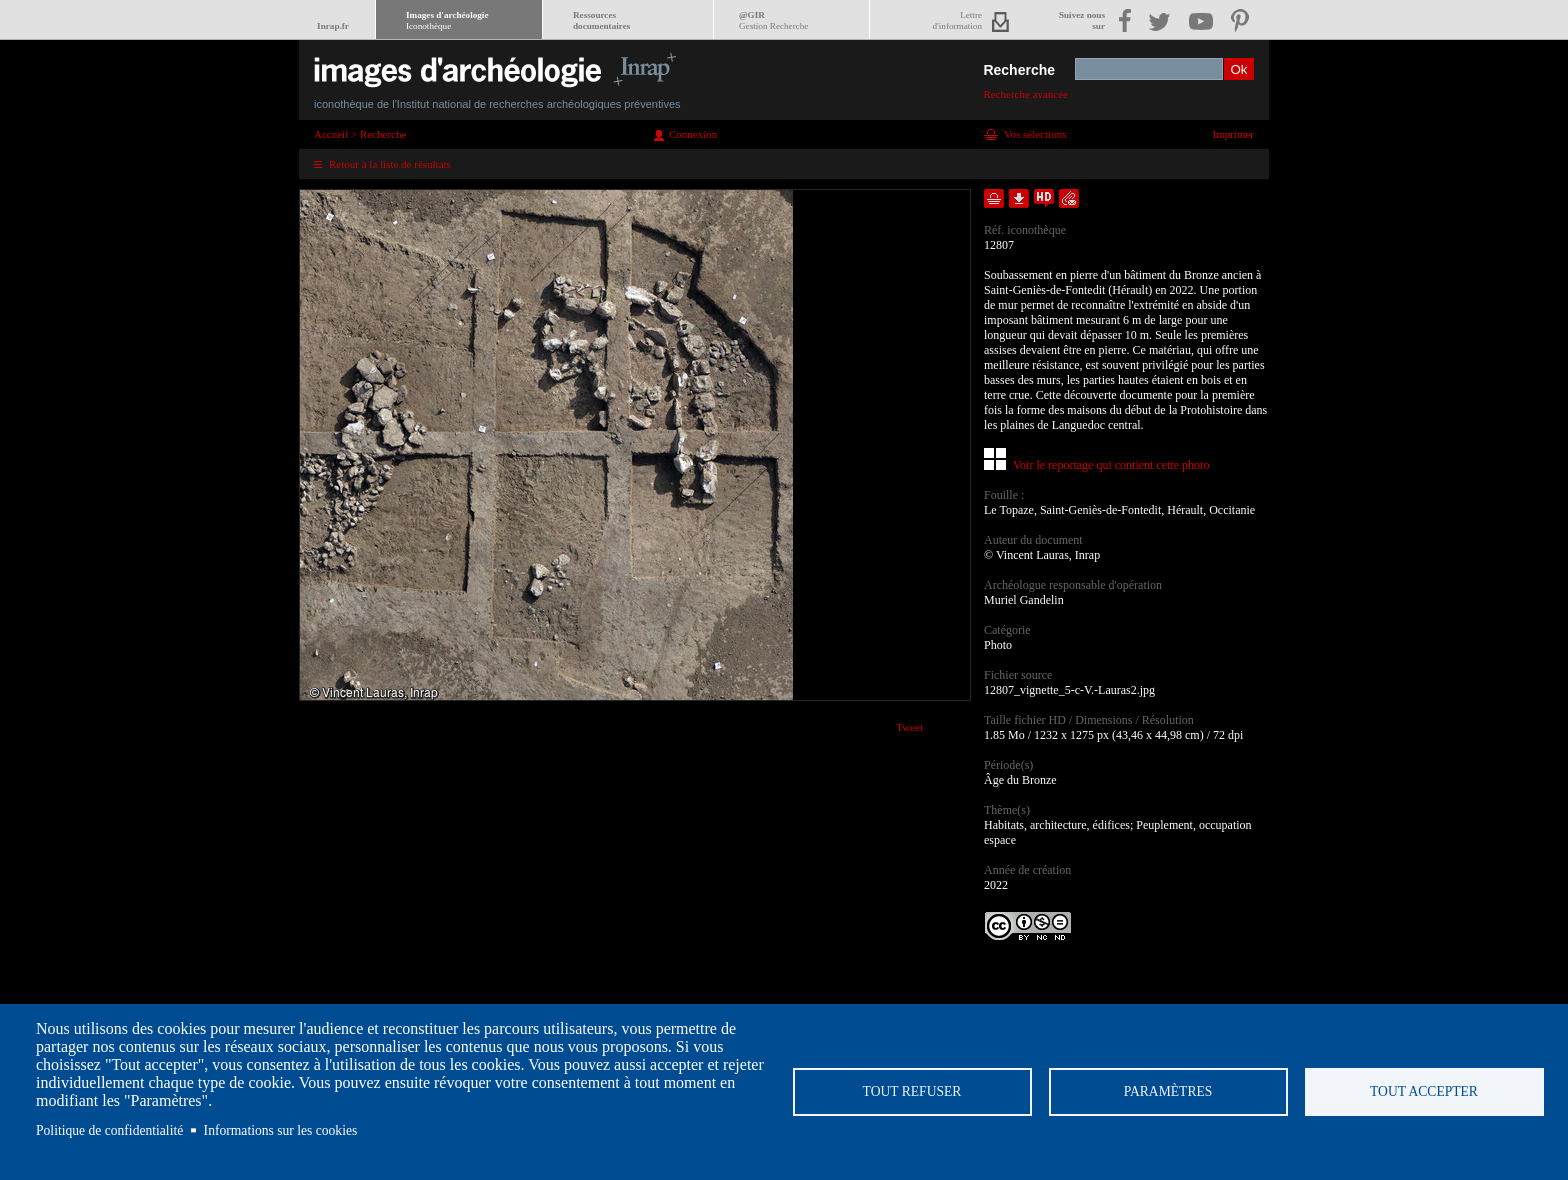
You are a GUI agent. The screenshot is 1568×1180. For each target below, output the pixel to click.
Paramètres (1168, 1091)
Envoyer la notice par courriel (1069, 198)
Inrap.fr (333, 26)
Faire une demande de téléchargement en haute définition (1044, 198)
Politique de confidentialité (109, 1130)
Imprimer (1233, 134)
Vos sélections (1035, 134)
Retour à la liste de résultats (390, 164)
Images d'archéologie (447, 20)
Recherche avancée (1025, 94)
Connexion (693, 134)
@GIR (773, 20)
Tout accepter (1424, 1091)
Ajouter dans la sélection (994, 198)
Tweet (909, 727)
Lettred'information (957, 20)
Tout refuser (912, 1091)
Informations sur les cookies (281, 1130)
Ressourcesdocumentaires (601, 20)
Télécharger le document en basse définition (1019, 198)
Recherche (1019, 70)
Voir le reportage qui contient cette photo (1111, 465)
